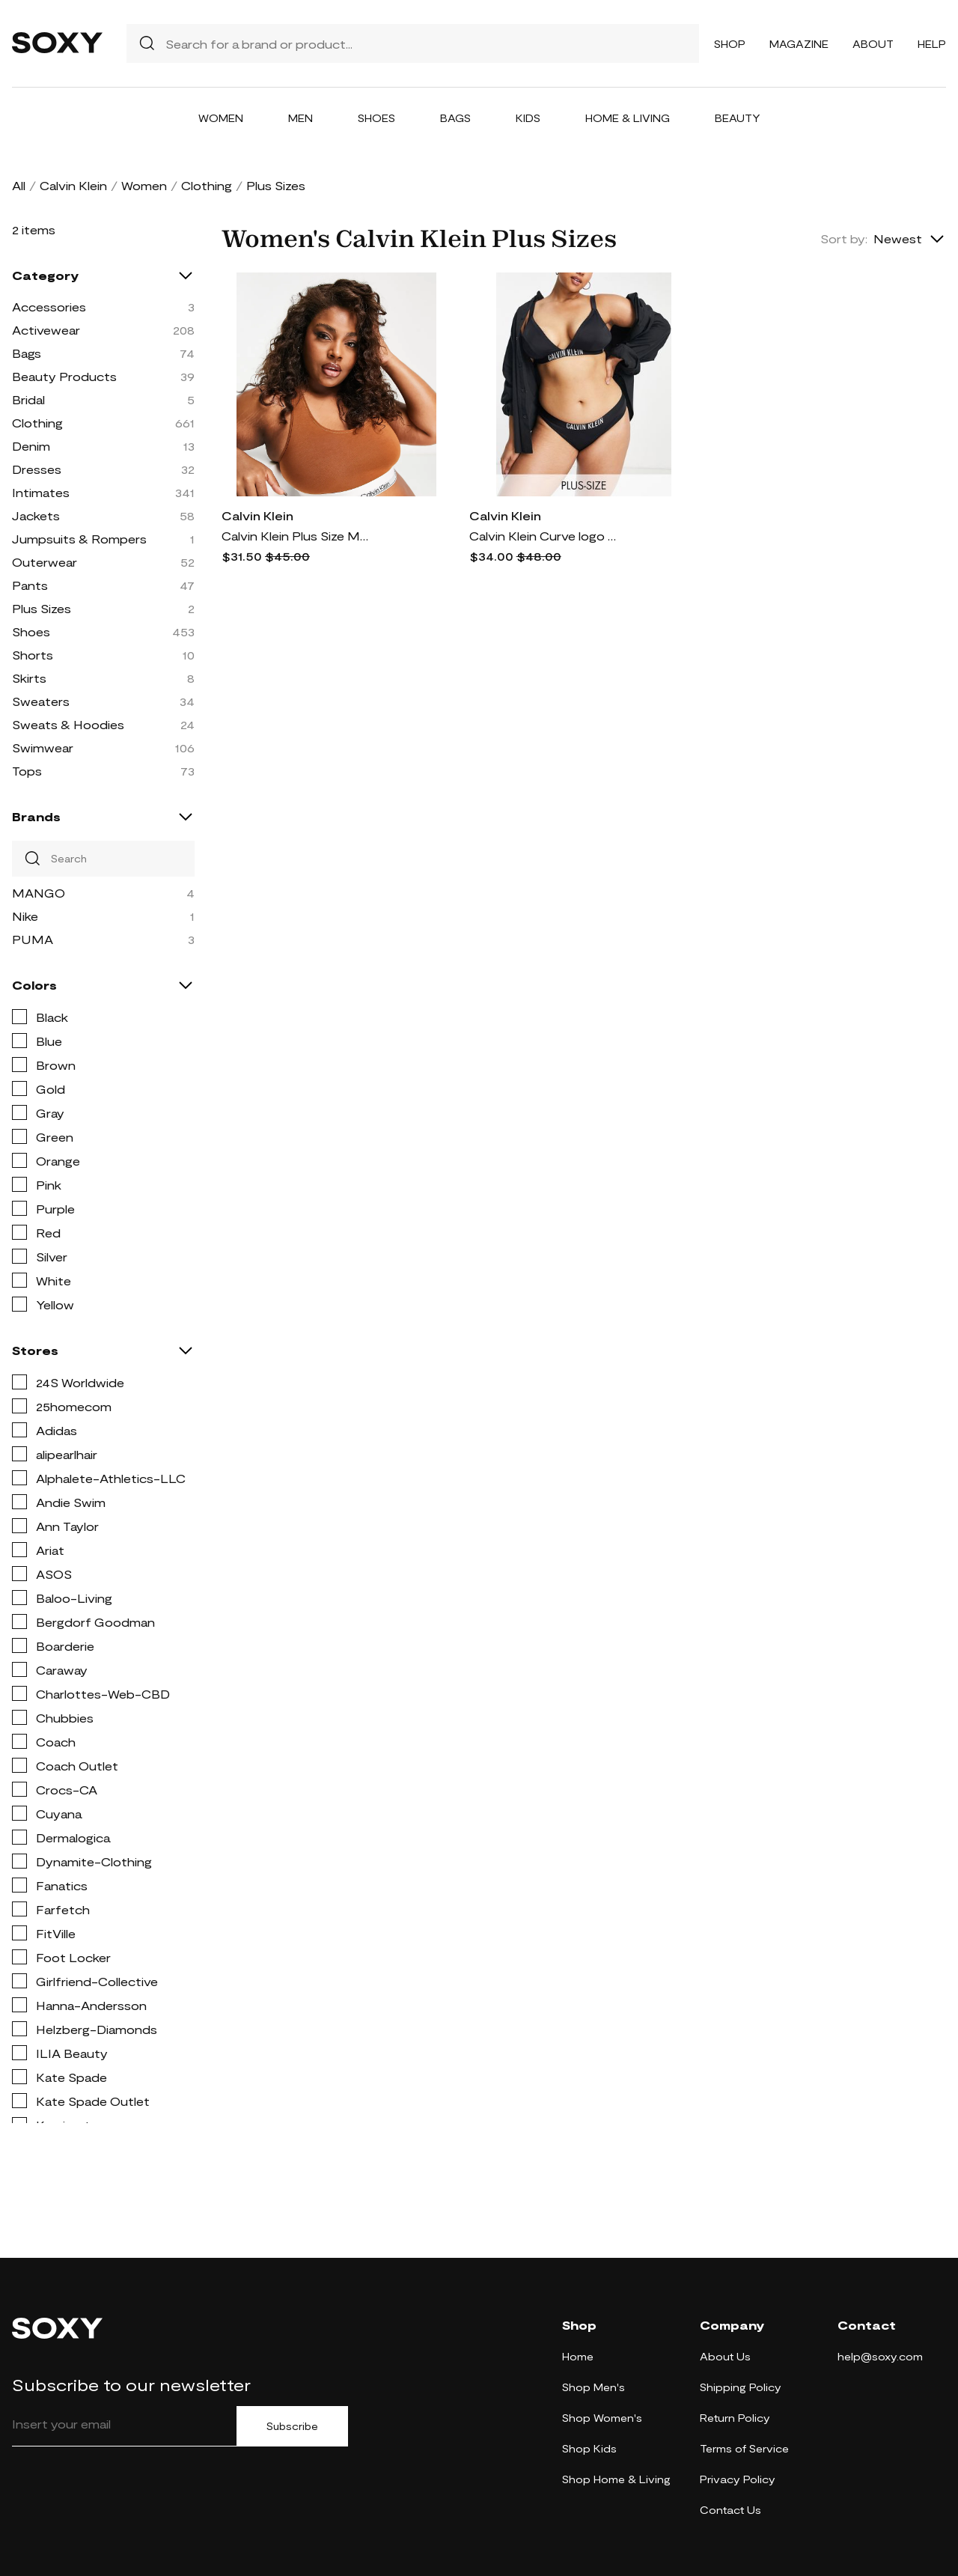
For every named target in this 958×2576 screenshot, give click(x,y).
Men (300, 118)
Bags (455, 118)
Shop (729, 43)
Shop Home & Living (616, 2479)
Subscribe (292, 2426)
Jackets (36, 515)
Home (578, 2356)
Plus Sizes (41, 608)
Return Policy (735, 2417)
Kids (528, 118)
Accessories (49, 306)
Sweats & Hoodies (68, 724)
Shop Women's (602, 2417)
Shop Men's (593, 2387)
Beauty (737, 118)
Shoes (376, 118)
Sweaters (41, 701)
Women (220, 118)
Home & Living (627, 118)
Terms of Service (744, 2448)
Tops (27, 771)
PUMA (32, 939)
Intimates (41, 492)
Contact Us (730, 2509)
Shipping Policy (740, 2387)
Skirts (29, 678)
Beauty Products (64, 376)
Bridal (28, 399)
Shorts (32, 655)
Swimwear (42, 747)
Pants (30, 585)
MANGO (38, 893)
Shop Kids (589, 2448)
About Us (725, 2356)
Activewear (46, 330)
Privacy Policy (737, 2479)
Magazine (799, 43)
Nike (25, 916)
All (18, 185)
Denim (31, 446)
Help (932, 43)
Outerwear (44, 562)
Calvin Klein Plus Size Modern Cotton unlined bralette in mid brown (296, 536)
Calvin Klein (73, 185)
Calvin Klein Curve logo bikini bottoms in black (544, 536)
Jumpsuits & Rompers (79, 539)
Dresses (36, 469)
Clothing (206, 185)
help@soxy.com (880, 2356)
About (873, 43)
